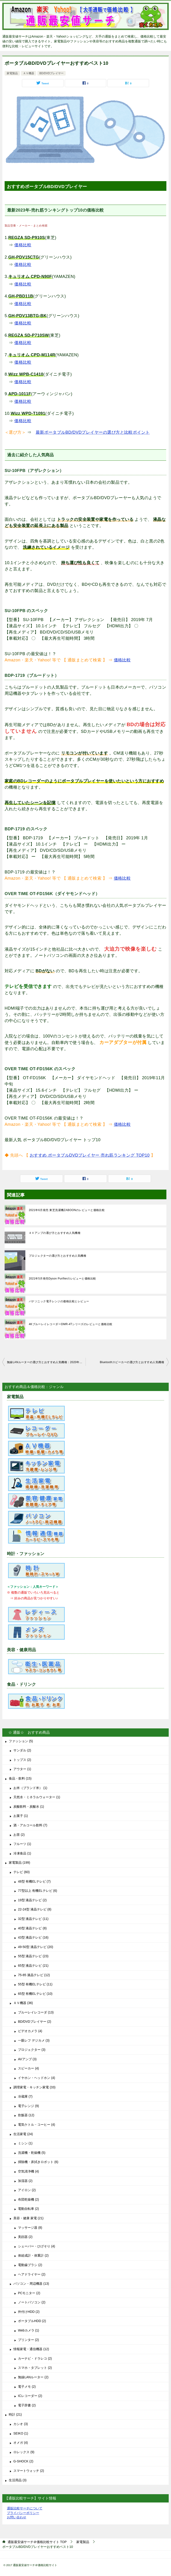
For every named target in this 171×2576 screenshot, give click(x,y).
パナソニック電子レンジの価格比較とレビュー (59, 1301)
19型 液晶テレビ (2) (32, 1900)
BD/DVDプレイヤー (51, 73)
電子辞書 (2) (27, 2405)
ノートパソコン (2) (31, 2302)
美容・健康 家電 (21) (28, 2218)
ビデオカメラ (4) (30, 2031)
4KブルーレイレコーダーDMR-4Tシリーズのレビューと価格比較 (70, 1324)
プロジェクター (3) (31, 2049)
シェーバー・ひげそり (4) (36, 2246)
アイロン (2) (27, 2190)
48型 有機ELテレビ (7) (34, 1881)
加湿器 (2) (25, 2181)
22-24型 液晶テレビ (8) (34, 1909)
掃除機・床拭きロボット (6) (38, 2162)
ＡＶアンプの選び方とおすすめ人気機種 (54, 1233)
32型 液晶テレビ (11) (33, 1919)
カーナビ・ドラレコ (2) (35, 2358)
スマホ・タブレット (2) (35, 2368)
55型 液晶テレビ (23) (33, 1956)
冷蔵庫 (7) (25, 2096)
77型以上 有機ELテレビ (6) (37, 1890)
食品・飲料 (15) (20, 1778)
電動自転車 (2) (28, 2209)
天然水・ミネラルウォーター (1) (36, 1797)
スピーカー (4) (28, 2068)
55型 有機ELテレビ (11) (35, 1984)
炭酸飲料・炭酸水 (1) (28, 1806)
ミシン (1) (25, 2143)
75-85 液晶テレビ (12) (34, 1975)
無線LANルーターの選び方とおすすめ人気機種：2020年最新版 (46, 1362)
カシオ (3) (20, 2424)
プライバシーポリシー (23, 2513)
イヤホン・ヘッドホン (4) (36, 2078)
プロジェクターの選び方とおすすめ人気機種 (57, 1255)
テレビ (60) (21, 1872)
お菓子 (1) (20, 1816)
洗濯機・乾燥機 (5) (31, 2153)
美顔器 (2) (25, 2237)
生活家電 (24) (23, 2134)
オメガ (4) (20, 2442)
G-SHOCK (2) (23, 2461)
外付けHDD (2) (28, 2312)
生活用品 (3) (18, 2480)
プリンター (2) (28, 2340)
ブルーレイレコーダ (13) (36, 2012)
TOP (37, 2542)
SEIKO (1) (20, 2433)
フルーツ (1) (22, 1844)
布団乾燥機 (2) (28, 2199)
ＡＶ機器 (28, 73)
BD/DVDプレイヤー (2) (34, 2021)
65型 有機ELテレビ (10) (35, 1993)
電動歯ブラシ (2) (30, 2265)
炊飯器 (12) (26, 2115)
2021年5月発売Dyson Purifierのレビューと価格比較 (62, 1278)
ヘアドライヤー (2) (31, 2274)
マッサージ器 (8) (30, 2227)
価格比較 (22, 245)
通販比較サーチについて (24, 2508)
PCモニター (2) (29, 2293)
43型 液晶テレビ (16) (33, 1937)
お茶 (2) (19, 1834)
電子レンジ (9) (28, 2106)
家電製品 (12, 73)
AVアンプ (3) (27, 2059)
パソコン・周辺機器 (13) (31, 2283)
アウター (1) (22, 1769)
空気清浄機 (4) (28, 2171)
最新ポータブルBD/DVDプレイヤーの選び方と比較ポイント (93, 432)
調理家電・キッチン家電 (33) (34, 2087)
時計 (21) (15, 2414)
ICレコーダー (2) (30, 2396)
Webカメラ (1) (28, 2330)
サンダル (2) (22, 1750)
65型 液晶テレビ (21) (33, 1965)
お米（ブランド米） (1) (30, 1788)
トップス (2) (22, 1760)
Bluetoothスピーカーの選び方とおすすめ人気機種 (132, 1362)
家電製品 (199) (19, 1862)
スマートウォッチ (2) (28, 2471)
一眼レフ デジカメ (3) (34, 2040)
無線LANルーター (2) (33, 2377)
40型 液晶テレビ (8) (32, 1928)
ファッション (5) (21, 1741)
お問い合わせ (16, 2517)
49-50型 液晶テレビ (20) (35, 1947)
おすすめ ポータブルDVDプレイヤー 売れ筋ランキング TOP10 (90, 1155)
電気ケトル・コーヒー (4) (36, 2124)
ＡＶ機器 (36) (23, 2003)
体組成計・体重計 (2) (33, 2255)
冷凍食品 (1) (22, 1853)
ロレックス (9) (23, 2452)
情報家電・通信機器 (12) (31, 2349)
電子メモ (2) (27, 2386)
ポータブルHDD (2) (32, 2321)
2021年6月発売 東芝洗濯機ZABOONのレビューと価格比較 (67, 1210)
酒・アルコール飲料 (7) (30, 1825)
